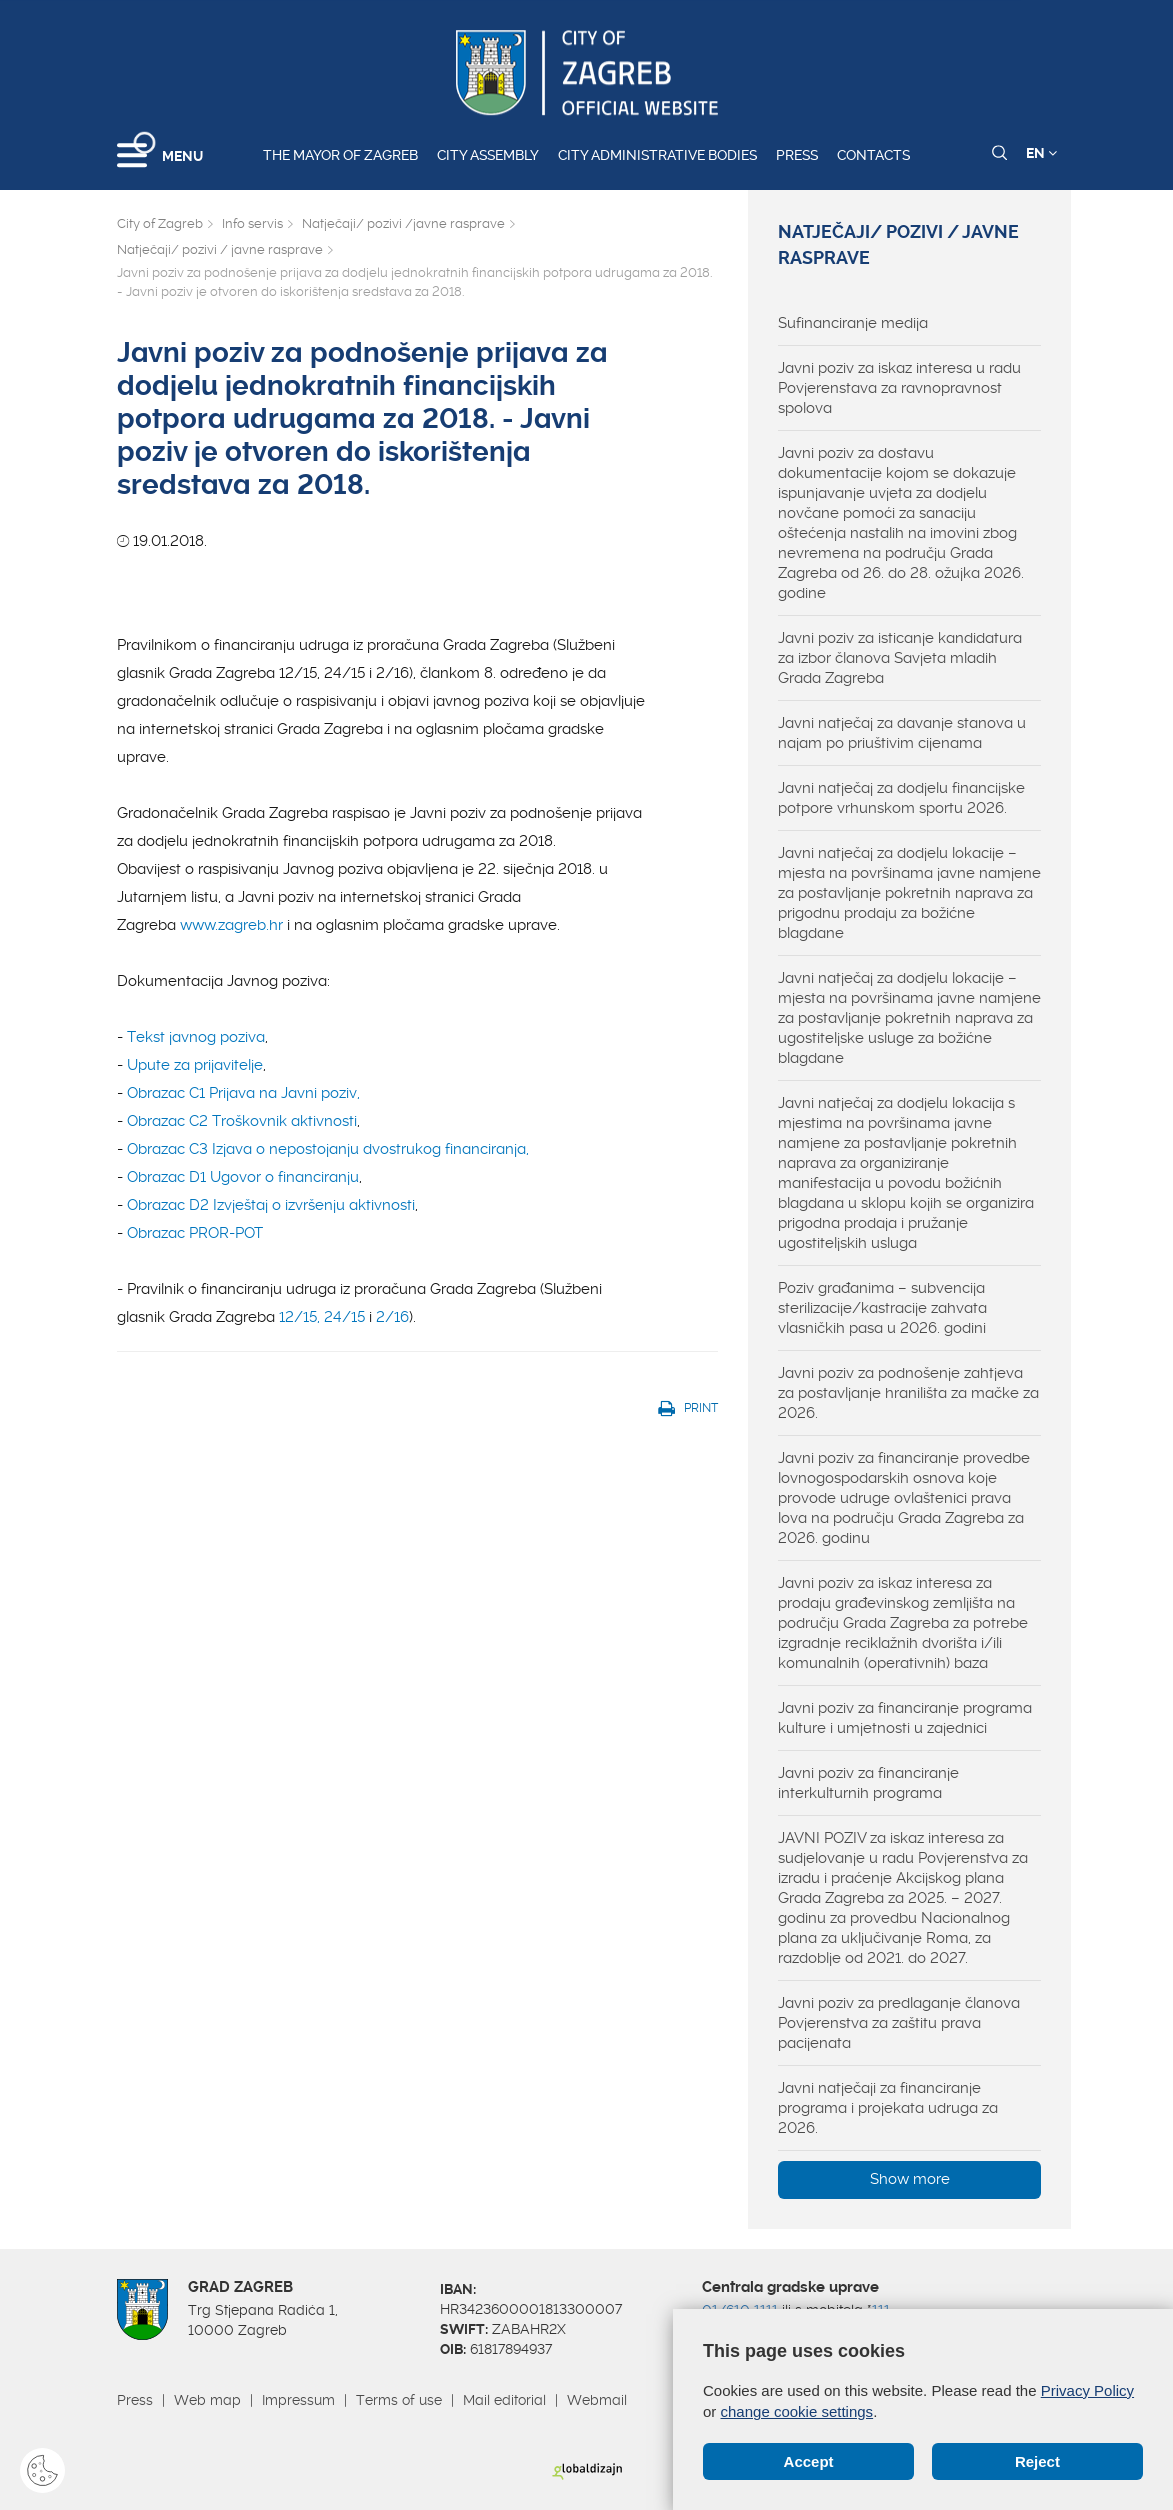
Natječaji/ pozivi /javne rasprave (403, 223)
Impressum (298, 2400)
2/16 (392, 1317)
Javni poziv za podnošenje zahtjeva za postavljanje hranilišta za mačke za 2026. (908, 1393)
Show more (910, 2179)
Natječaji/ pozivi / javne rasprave (220, 249)
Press (797, 155)
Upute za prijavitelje (195, 1065)
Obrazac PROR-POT (195, 1233)
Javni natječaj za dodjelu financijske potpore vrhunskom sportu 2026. (901, 798)
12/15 (298, 1317)
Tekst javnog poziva (196, 1037)
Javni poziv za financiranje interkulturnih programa (868, 1783)
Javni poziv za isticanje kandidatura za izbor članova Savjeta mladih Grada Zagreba (900, 658)
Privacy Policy (1087, 2390)
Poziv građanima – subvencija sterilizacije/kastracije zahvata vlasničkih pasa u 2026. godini (882, 1308)
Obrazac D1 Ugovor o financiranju (243, 1177)
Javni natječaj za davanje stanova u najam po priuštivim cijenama (902, 733)
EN (1041, 153)
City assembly (488, 155)
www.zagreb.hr (231, 925)
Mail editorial (504, 2400)
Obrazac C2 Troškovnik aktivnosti (242, 1121)
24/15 (344, 1317)
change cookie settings (797, 2411)
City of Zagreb (160, 223)
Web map (207, 2400)
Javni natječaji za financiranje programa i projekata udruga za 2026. (888, 2108)
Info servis (252, 223)
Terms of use (399, 2400)
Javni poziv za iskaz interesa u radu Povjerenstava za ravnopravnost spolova (899, 388)
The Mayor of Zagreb (340, 155)
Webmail (597, 2400)
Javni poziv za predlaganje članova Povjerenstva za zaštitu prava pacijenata (899, 2023)
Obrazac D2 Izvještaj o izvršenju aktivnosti (271, 1205)
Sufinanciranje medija (853, 323)
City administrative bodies (657, 155)
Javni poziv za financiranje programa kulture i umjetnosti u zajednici (905, 1718)
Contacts (873, 155)
